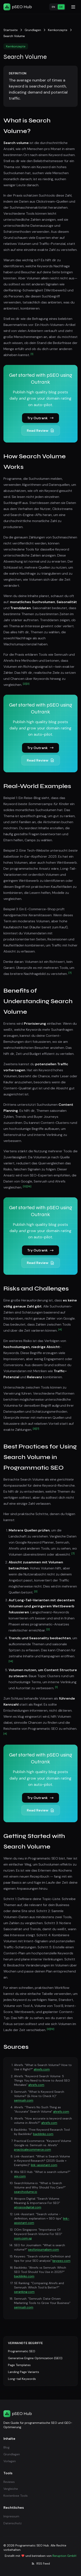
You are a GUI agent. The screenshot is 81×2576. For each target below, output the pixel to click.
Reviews (9, 2482)
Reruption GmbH (64, 2556)
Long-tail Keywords (22, 2379)
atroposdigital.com (27, 2207)
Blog (6, 2447)
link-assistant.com (44, 2165)
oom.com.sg (23, 2238)
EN (53, 7)
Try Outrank (40, 418)
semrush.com (23, 2100)
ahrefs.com (42, 2069)
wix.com (20, 2176)
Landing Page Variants (23, 2372)
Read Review (40, 430)
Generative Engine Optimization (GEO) (35, 2358)
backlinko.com (43, 2134)
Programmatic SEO (21, 2351)
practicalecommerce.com (32, 2149)
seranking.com (24, 2292)
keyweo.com (61, 2261)
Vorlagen (9, 2461)
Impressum (11, 2516)
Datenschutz (12, 2523)
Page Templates (19, 2365)
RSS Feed (40, 2563)
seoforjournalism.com (43, 2249)
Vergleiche (10, 2489)
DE (61, 7)
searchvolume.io (25, 2192)
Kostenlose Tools (15, 2496)
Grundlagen (11, 2454)
